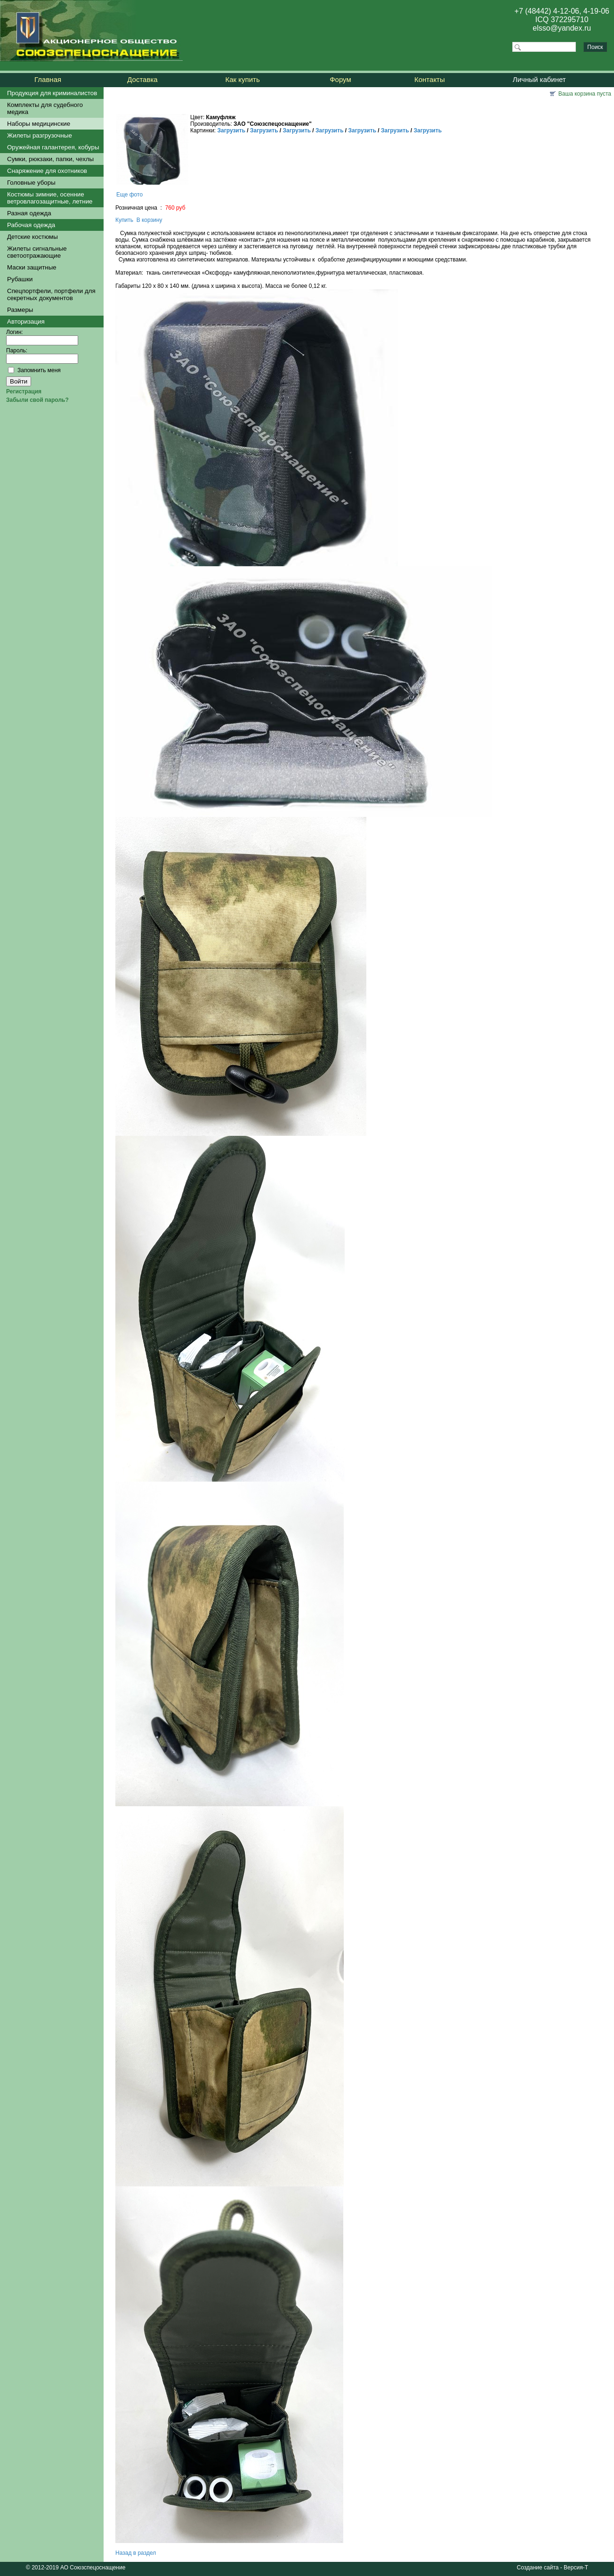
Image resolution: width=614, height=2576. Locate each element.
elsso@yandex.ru (562, 28)
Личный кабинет (539, 79)
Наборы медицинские (38, 123)
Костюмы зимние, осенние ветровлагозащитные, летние (50, 198)
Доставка (142, 79)
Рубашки (19, 279)
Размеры (20, 309)
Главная (47, 79)
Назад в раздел (135, 2553)
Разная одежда (29, 213)
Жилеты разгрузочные (39, 135)
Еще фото (129, 194)
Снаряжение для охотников (47, 170)
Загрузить (231, 130)
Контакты (429, 79)
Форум (340, 79)
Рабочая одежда (31, 224)
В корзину (149, 220)
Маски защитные (32, 267)
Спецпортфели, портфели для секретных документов (51, 294)
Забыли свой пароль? (37, 400)
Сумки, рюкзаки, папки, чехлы (50, 159)
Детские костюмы (32, 236)
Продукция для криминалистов (52, 93)
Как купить (243, 79)
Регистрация (23, 391)
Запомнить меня (39, 370)
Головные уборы (31, 182)
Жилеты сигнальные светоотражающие (37, 252)
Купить (124, 220)
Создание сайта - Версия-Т (552, 2567)
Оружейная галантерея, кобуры (53, 147)
